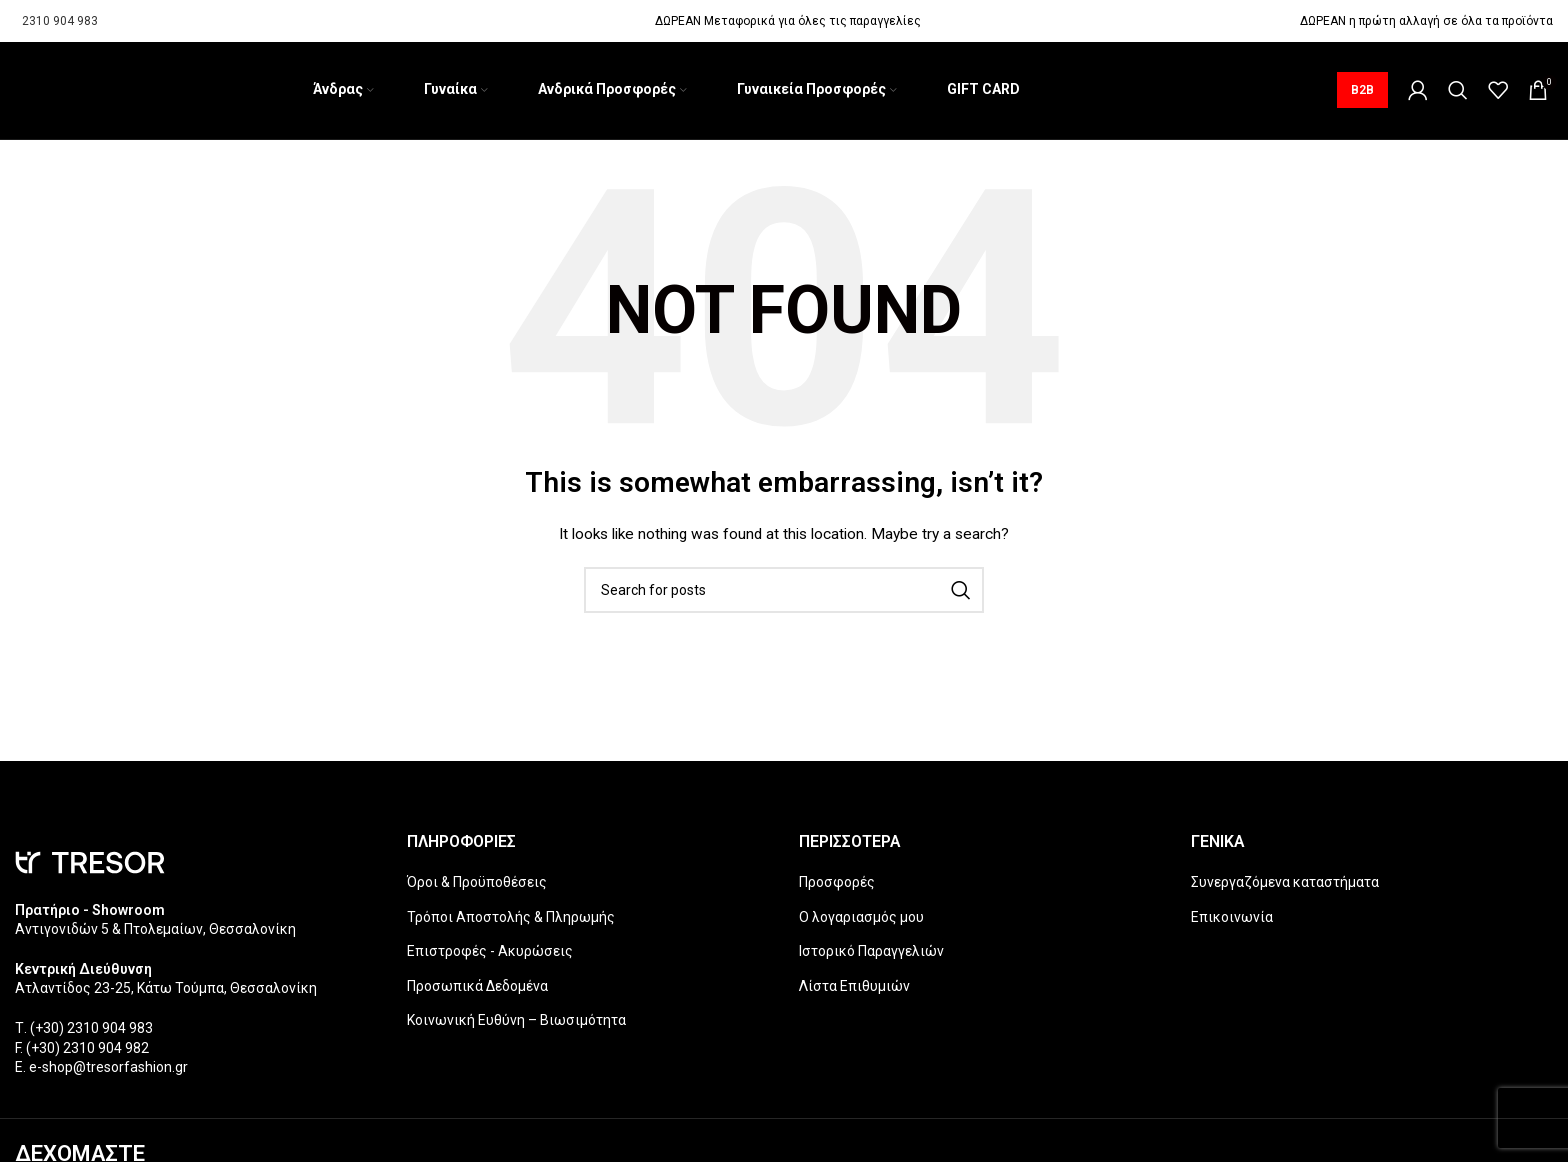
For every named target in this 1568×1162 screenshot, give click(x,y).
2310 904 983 (60, 21)
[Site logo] (15, 94)
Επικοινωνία (1232, 924)
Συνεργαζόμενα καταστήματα (1285, 889)
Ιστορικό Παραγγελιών (871, 959)
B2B (1362, 94)
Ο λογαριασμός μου (861, 924)
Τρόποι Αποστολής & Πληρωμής (511, 924)
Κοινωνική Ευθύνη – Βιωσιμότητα (516, 1028)
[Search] (1458, 94)
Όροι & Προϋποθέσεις (477, 889)
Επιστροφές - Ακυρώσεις (490, 959)
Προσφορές (837, 889)
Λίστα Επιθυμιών (854, 993)
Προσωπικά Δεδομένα (477, 993)
